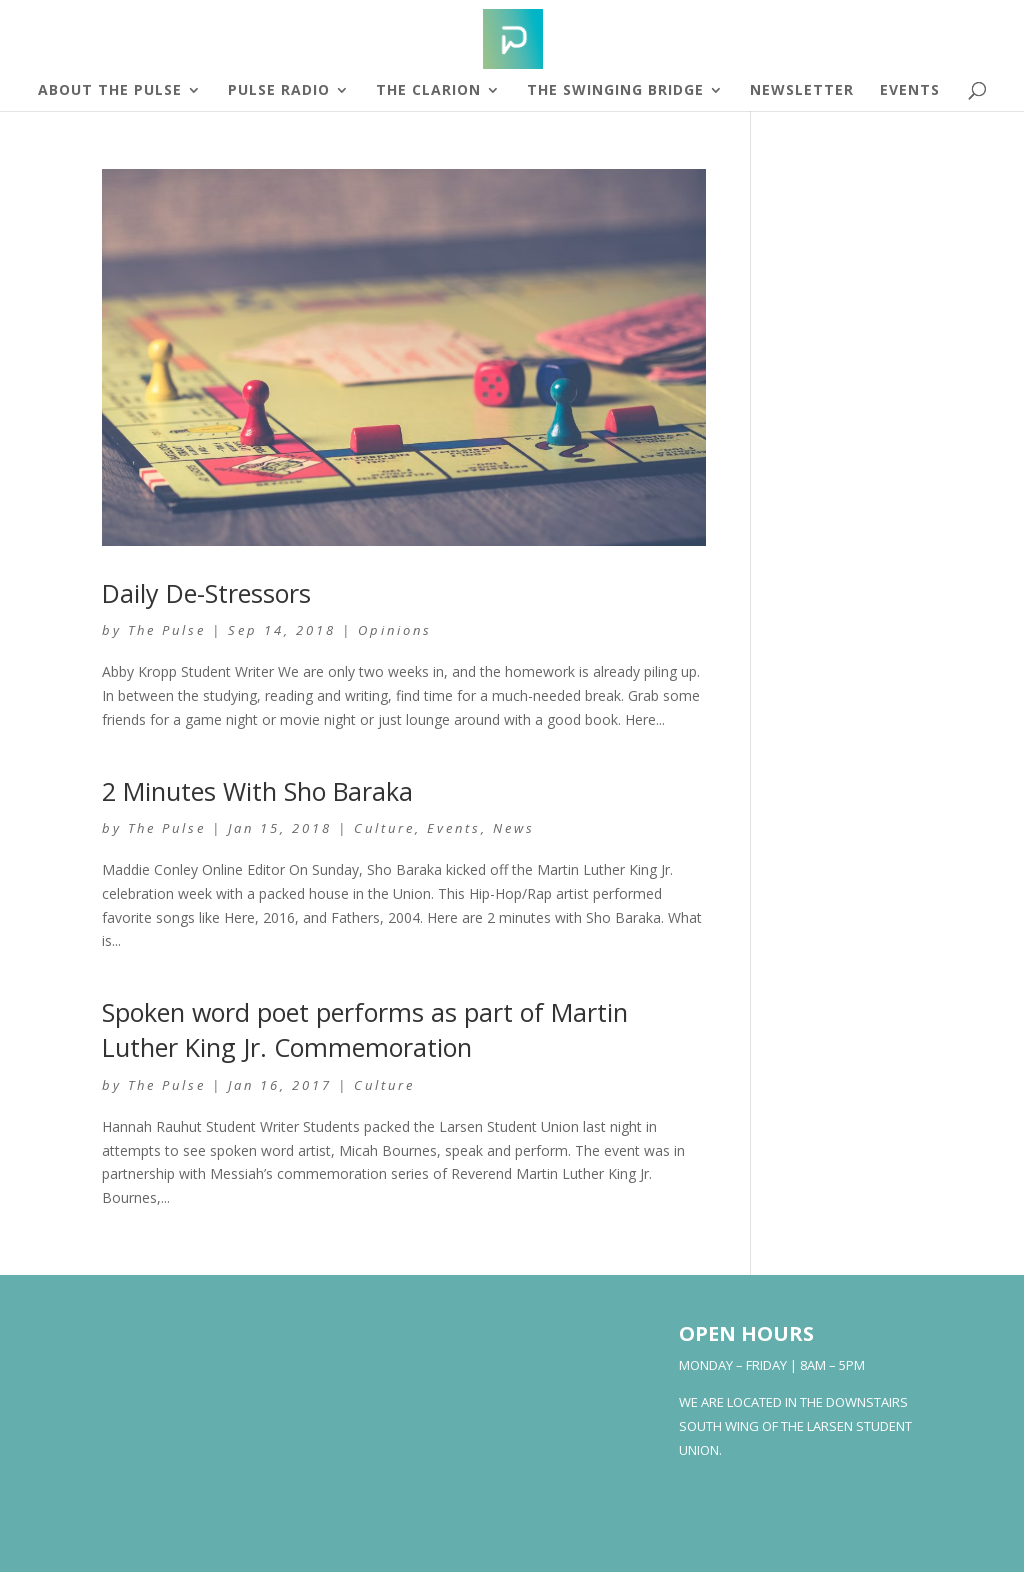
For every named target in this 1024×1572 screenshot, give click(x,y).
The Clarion (428, 91)
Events (910, 91)
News (514, 828)
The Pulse (167, 630)
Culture (384, 828)
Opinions (395, 630)
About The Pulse (110, 91)
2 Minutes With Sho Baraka (257, 791)
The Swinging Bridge (615, 91)
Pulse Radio (279, 91)
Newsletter (802, 91)
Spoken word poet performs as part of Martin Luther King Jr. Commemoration (365, 1029)
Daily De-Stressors (206, 593)
